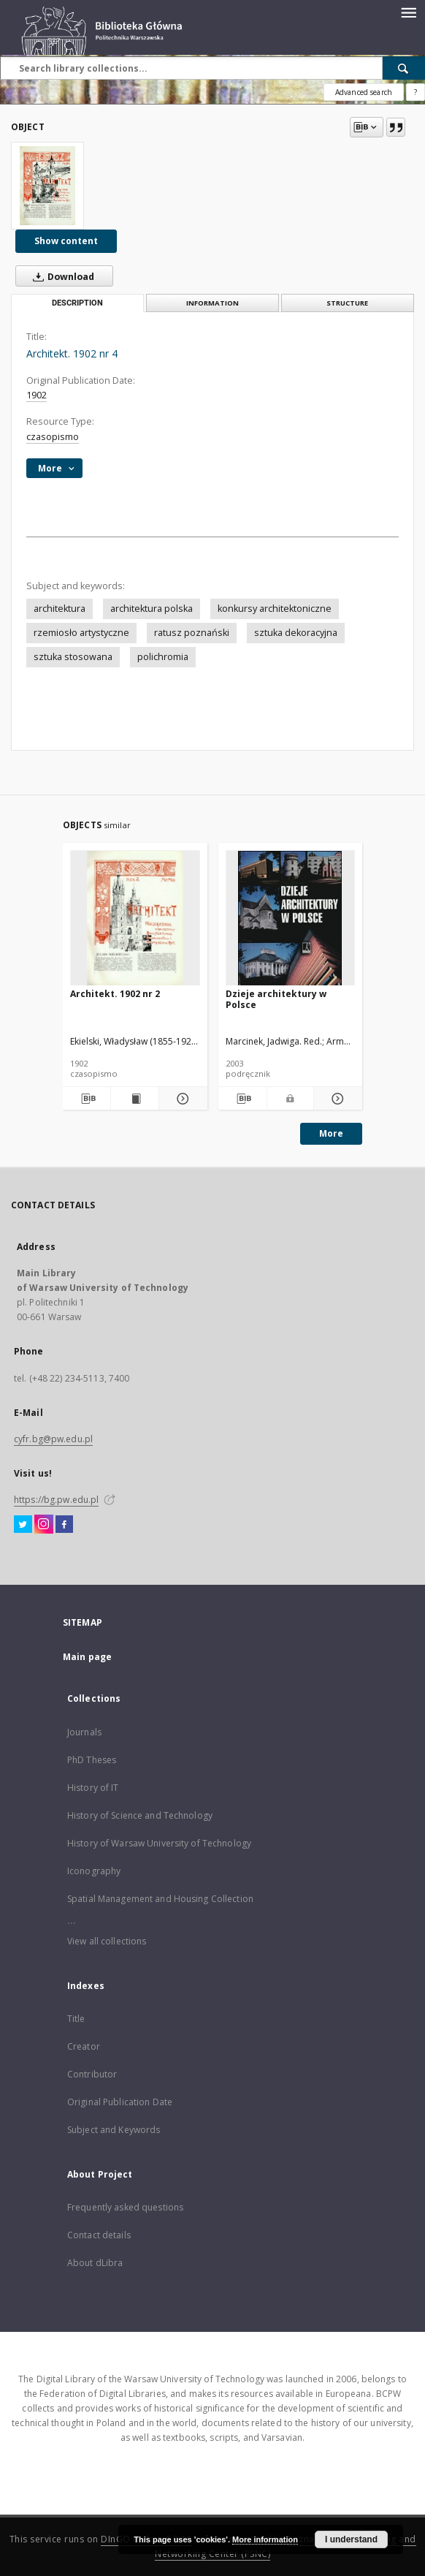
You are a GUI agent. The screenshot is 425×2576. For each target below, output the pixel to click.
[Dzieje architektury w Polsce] (290, 918)
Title (76, 2018)
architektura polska (151, 608)
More (331, 1133)
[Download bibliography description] (86, 1098)
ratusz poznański (191, 632)
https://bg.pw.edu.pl (56, 1499)
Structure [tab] (347, 303)
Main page (87, 1657)
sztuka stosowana (73, 657)
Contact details (99, 2235)
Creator (83, 2046)
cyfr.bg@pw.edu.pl (53, 1439)
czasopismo (52, 437)
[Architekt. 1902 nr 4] (47, 185)
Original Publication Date (119, 2102)
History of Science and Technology (139, 1815)
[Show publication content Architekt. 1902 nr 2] (134, 1098)
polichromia (162, 657)
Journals (84, 1732)
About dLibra (95, 2263)
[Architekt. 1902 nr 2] (135, 918)
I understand (351, 2539)
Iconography (93, 1871)
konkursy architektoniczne (275, 608)
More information (265, 2539)
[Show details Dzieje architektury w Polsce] (336, 1098)
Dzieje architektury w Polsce (276, 999)
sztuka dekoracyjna (295, 632)
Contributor (92, 2074)
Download (60, 276)
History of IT (93, 1787)
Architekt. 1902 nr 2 (115, 994)
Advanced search (363, 92)
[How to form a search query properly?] (415, 92)
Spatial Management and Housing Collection (160, 1899)
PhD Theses (91, 1760)
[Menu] (408, 11)
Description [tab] (77, 303)
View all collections (106, 1941)
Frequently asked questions (125, 2207)
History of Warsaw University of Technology (159, 1843)
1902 (36, 395)
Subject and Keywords (113, 2130)
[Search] (404, 68)
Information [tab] (212, 303)
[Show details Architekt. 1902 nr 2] (180, 1098)
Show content (66, 241)
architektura (59, 608)
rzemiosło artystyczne (81, 632)
